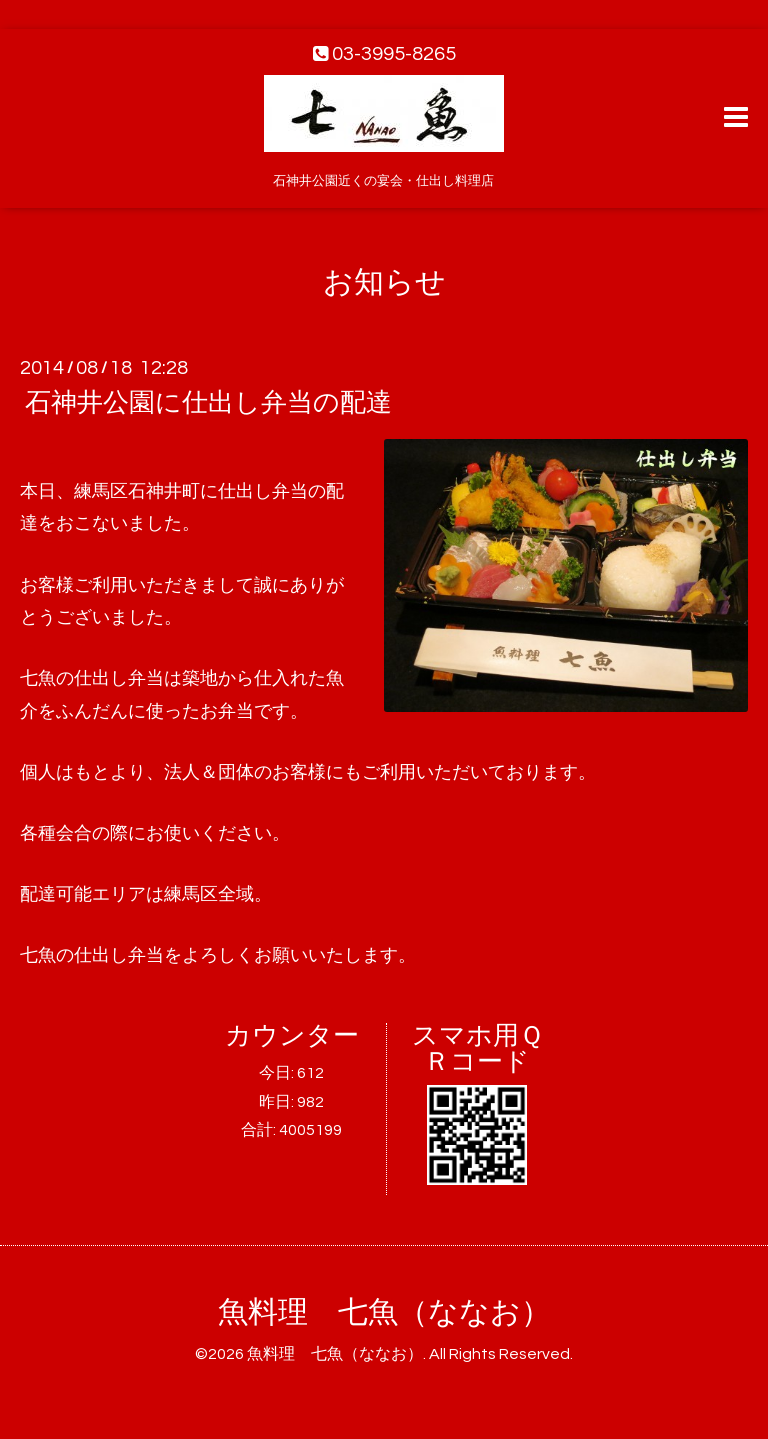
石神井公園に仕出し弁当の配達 (208, 403)
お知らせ (384, 282)
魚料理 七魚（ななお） (384, 1312)
